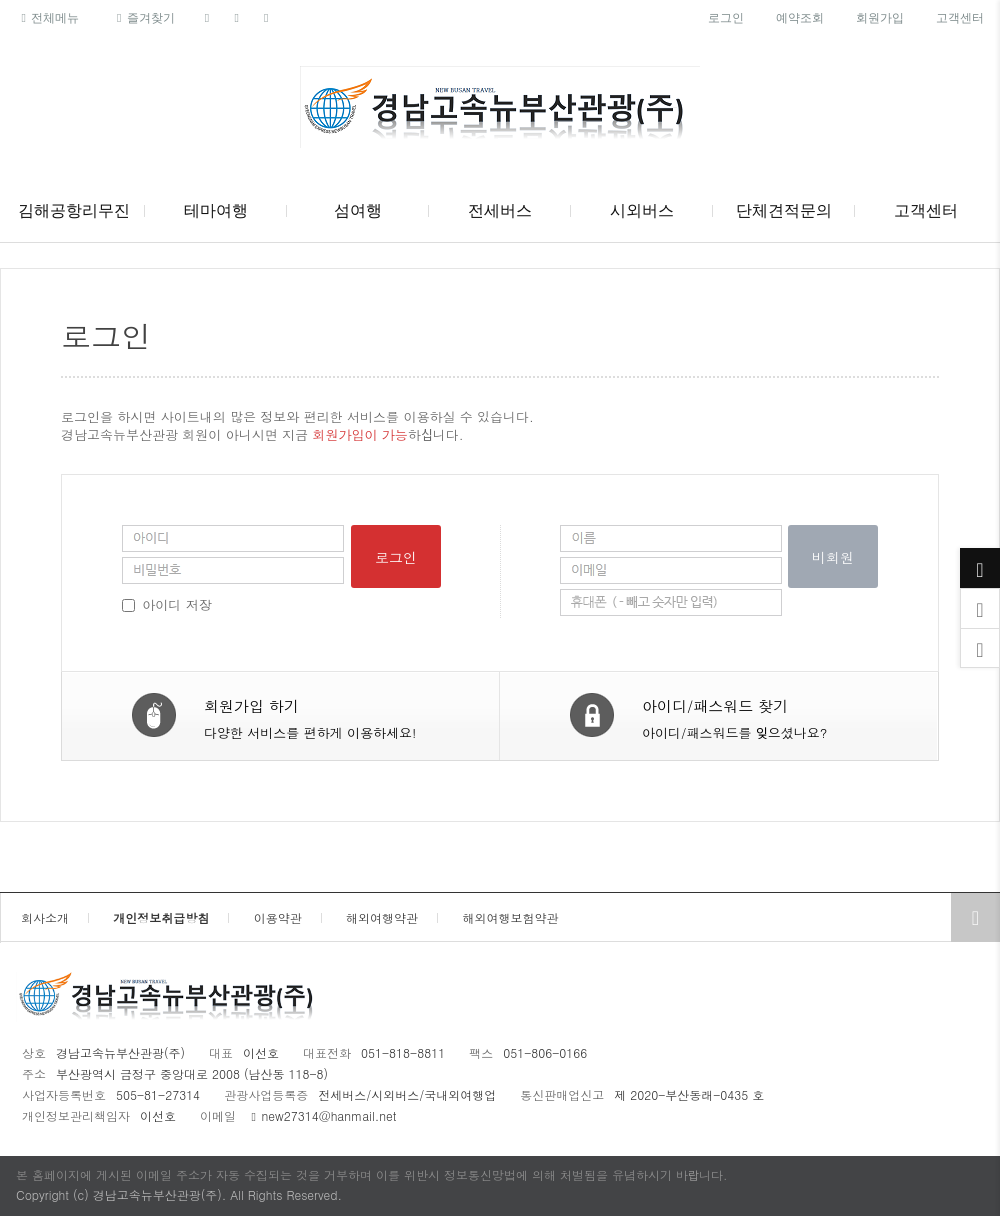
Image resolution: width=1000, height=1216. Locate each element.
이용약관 (278, 917)
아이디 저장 (176, 604)
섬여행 (358, 210)
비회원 (833, 557)
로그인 (726, 18)
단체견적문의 (784, 210)
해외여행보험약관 (510, 917)
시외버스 (642, 210)
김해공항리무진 (74, 210)
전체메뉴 (47, 18)
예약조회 (800, 18)
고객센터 (960, 18)
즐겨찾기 (142, 18)
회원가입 (880, 18)
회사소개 (45, 917)
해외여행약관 (382, 917)
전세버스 (500, 210)
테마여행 (216, 210)
